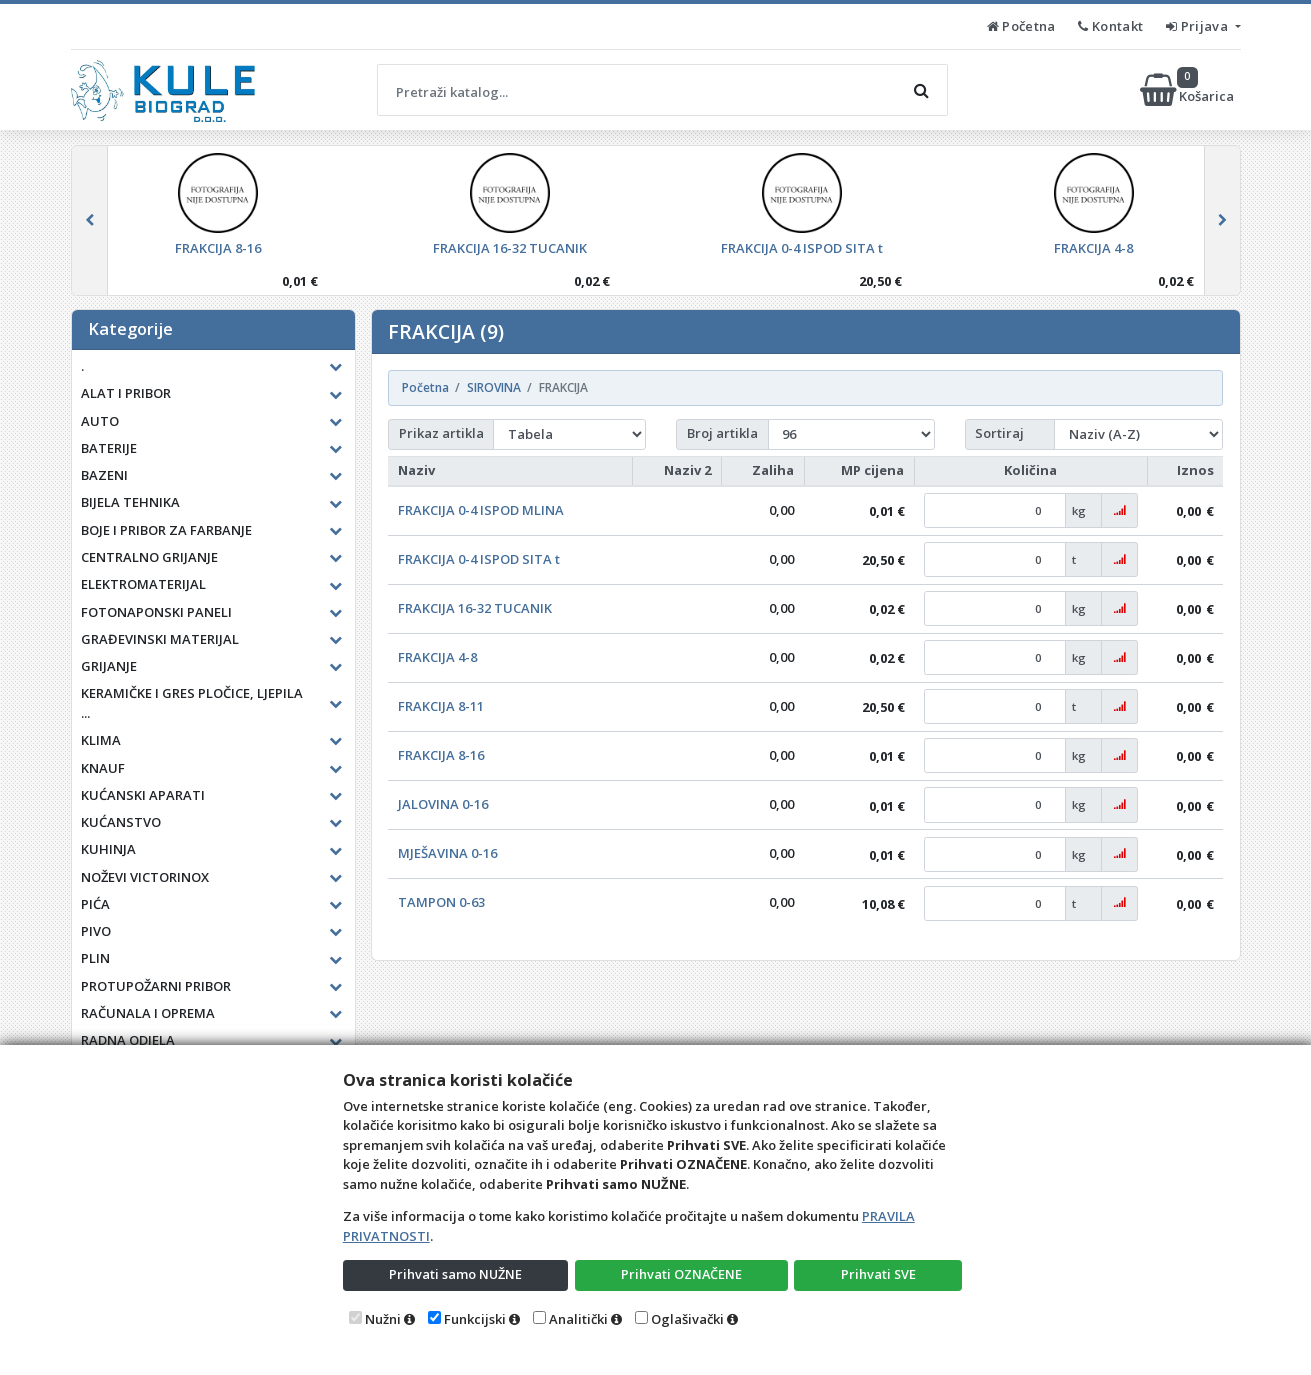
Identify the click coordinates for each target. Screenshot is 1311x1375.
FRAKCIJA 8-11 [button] (441, 706)
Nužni (383, 1319)
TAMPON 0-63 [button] (441, 902)
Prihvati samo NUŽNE (455, 1274)
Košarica (1188, 90)
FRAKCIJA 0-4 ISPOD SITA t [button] (479, 559)
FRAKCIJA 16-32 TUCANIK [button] (475, 608)
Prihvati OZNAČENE (681, 1274)
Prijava (1198, 26)
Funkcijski (475, 1319)
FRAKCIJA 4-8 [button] (437, 657)
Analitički (578, 1319)
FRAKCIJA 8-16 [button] (441, 755)
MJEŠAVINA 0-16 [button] (447, 853)
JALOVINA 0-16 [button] (443, 804)
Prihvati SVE (878, 1274)
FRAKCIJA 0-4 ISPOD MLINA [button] (481, 510)
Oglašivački (687, 1319)
